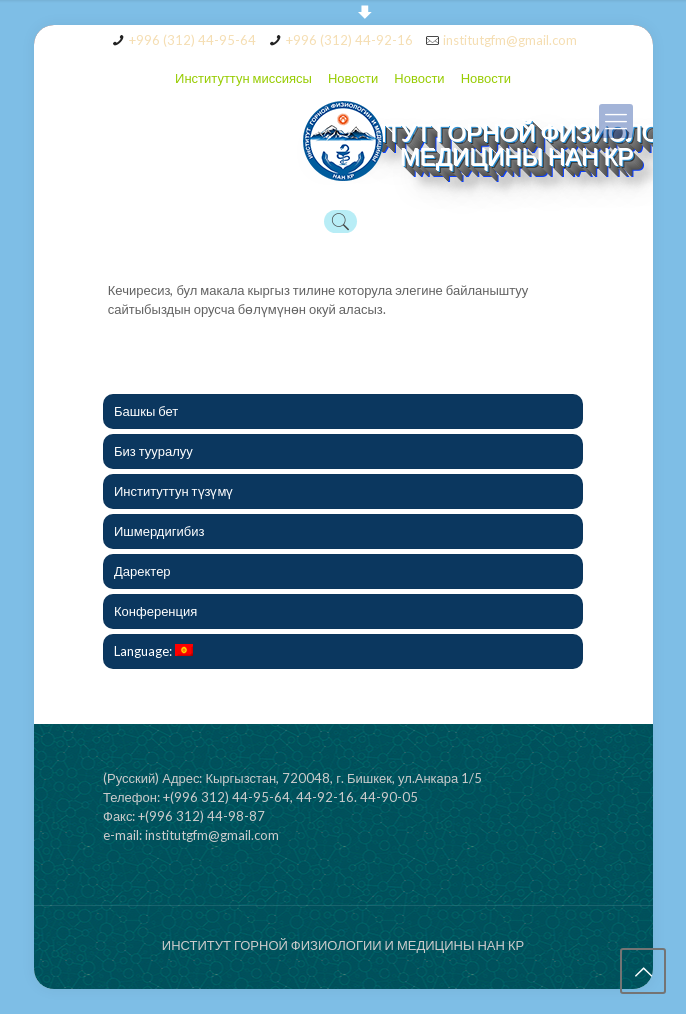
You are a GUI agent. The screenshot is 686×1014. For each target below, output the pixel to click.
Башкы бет (146, 411)
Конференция (155, 611)
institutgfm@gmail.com (510, 40)
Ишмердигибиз (159, 531)
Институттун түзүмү (173, 491)
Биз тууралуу (153, 451)
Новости (353, 78)
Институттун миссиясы (243, 78)
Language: (153, 651)
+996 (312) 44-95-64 (192, 40)
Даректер (142, 571)
